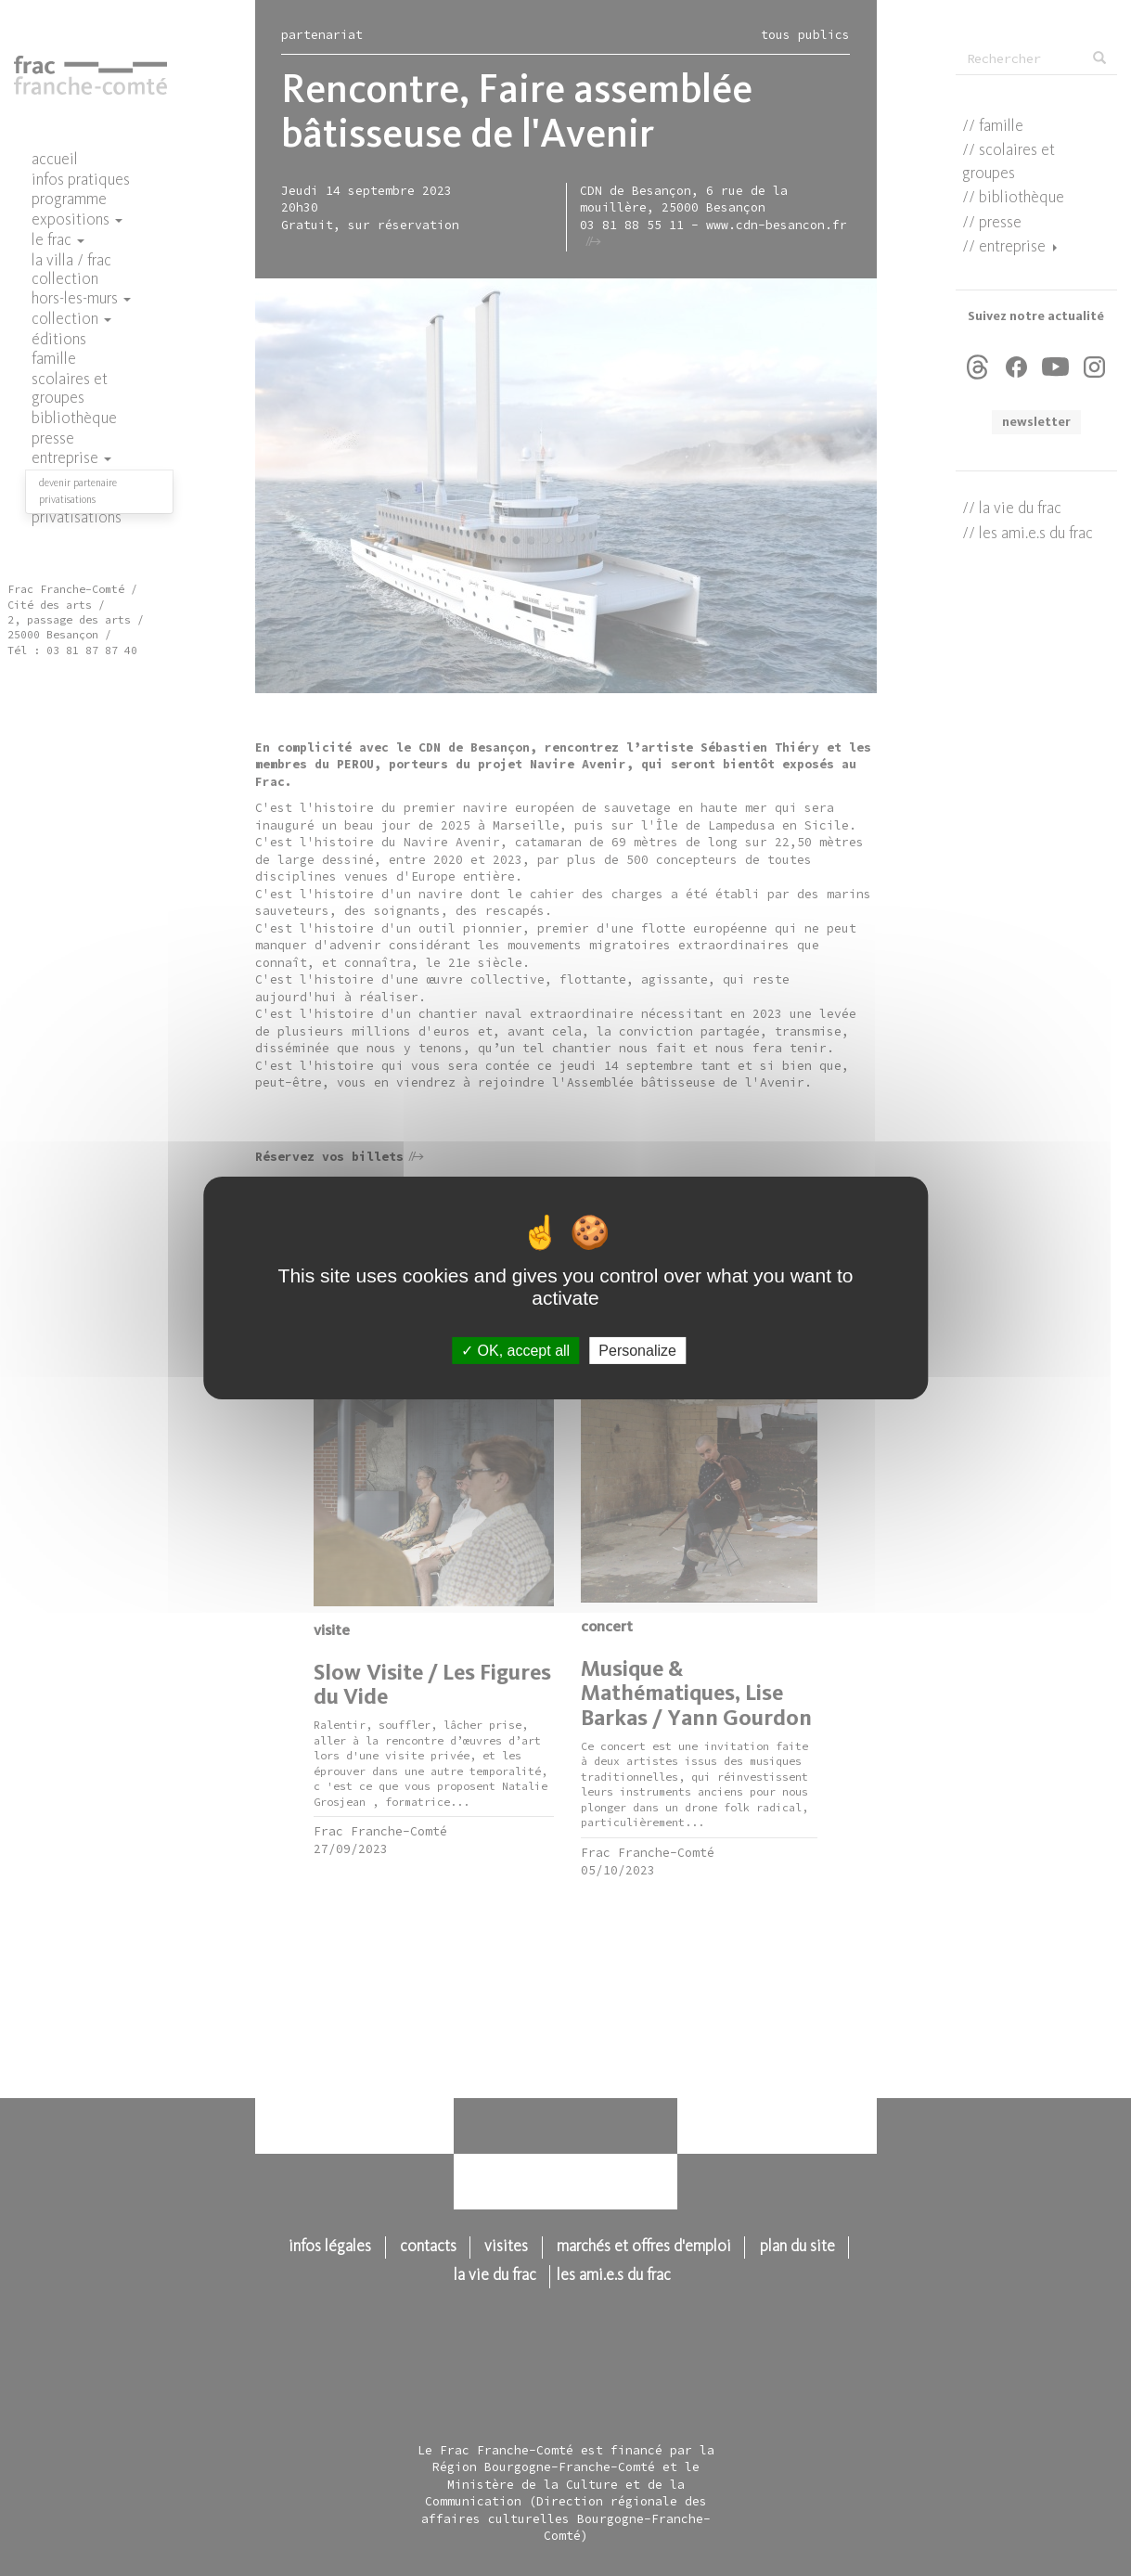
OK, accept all (515, 1351)
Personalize (637, 1351)
